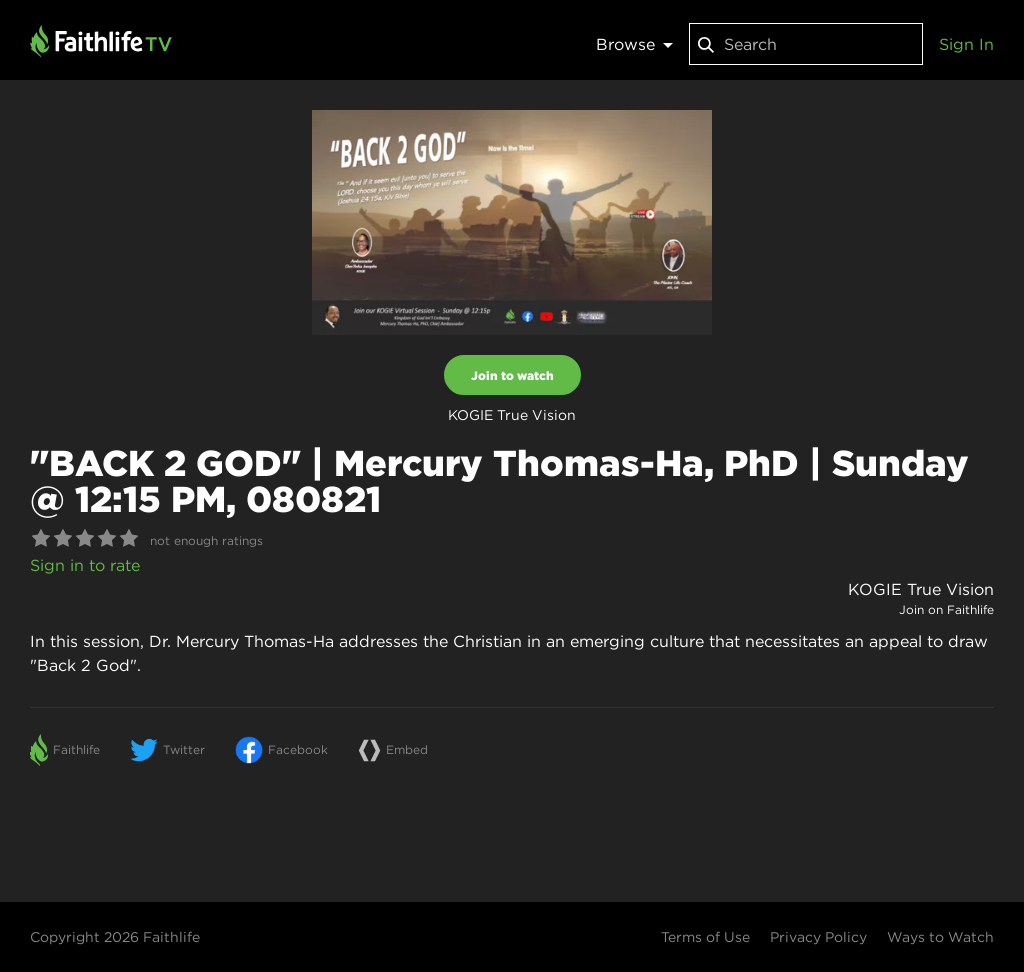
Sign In (966, 44)
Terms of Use (705, 937)
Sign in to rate (85, 565)
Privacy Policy (818, 937)
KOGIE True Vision (921, 589)
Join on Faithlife (946, 609)
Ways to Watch (940, 937)
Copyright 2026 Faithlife (115, 937)
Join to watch (512, 375)
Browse (634, 44)
